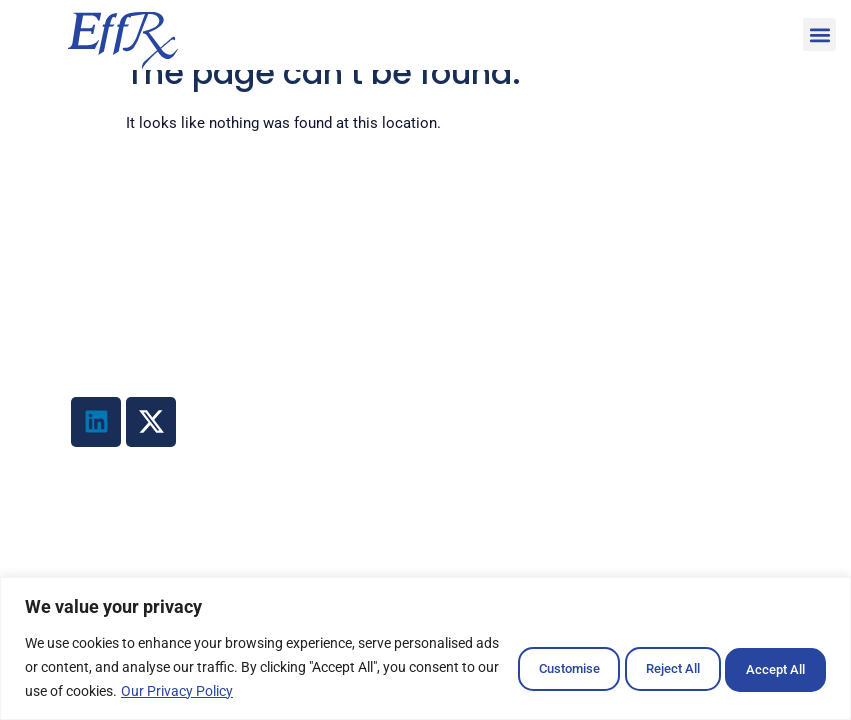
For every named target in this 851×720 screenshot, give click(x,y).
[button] (819, 34)
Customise (506, 667)
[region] (425, 648)
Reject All (636, 667)
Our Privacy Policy (370, 691)
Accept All (765, 667)
